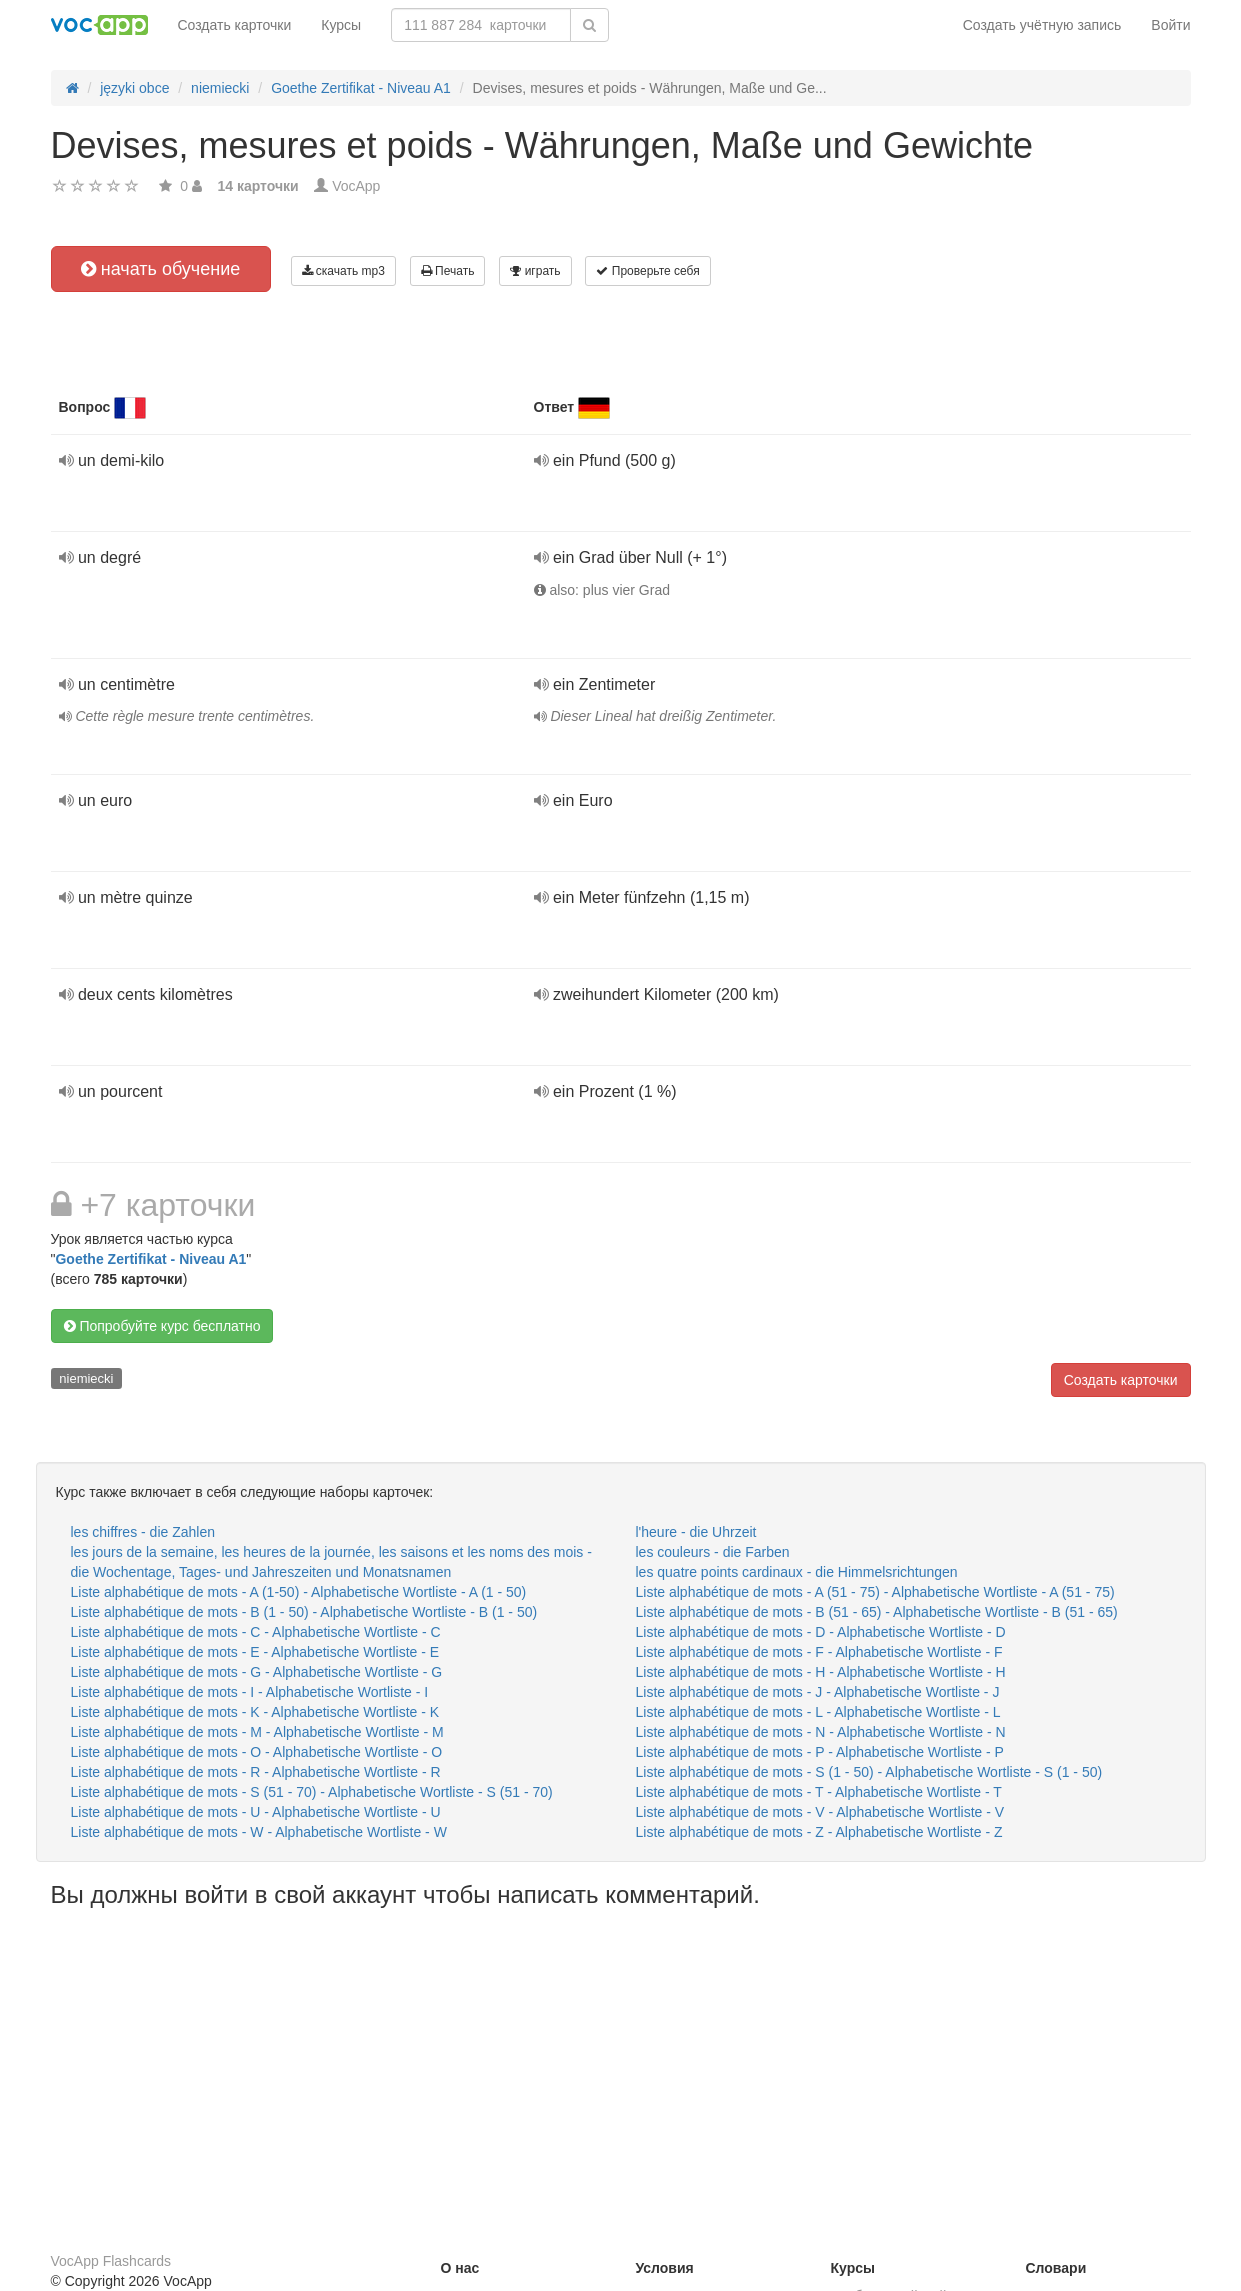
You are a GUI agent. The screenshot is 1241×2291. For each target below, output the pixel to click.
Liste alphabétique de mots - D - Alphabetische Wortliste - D (821, 1632)
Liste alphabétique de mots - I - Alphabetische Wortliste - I (250, 1692)
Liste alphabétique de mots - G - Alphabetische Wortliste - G (257, 1672)
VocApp (356, 186)
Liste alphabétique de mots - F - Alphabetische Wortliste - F (819, 1652)
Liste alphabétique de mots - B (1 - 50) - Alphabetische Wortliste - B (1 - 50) (304, 1612)
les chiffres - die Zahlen (143, 1532)
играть (535, 271)
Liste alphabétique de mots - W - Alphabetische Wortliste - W (259, 1832)
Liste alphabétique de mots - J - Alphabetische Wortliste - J (818, 1692)
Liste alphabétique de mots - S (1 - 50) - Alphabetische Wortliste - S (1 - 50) (869, 1772)
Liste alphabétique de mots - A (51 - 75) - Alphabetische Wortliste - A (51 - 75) (875, 1592)
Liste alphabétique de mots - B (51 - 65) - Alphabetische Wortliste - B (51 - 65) (877, 1612)
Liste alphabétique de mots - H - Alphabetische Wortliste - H (821, 1672)
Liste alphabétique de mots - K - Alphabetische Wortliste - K (255, 1712)
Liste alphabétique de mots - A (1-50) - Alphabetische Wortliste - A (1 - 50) (299, 1592)
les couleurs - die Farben (713, 1552)
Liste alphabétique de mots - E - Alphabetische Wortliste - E (255, 1652)
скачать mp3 (343, 271)
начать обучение (161, 269)
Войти (1170, 25)
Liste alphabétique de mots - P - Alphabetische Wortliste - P (820, 1752)
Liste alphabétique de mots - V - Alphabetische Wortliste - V (820, 1812)
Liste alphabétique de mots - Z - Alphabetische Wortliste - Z (819, 1832)
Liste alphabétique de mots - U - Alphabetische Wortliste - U (256, 1812)
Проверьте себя (647, 271)
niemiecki (86, 1378)
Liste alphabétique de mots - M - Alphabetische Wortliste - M (257, 1732)
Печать (448, 271)
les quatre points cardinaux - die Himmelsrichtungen (797, 1572)
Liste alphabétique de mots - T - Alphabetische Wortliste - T (819, 1792)
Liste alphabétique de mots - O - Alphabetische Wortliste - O (257, 1752)
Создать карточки (235, 25)
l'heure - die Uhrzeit (696, 1532)
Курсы (341, 25)
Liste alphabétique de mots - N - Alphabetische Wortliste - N (821, 1732)
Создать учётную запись (1042, 25)
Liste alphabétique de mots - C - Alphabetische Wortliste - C (256, 1632)
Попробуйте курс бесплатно (162, 1326)
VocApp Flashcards (111, 2261)
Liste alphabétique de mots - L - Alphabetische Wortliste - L (818, 1712)
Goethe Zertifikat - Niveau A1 (150, 1259)
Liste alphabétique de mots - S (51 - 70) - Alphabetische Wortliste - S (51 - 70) (312, 1792)
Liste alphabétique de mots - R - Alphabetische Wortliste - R (256, 1772)
